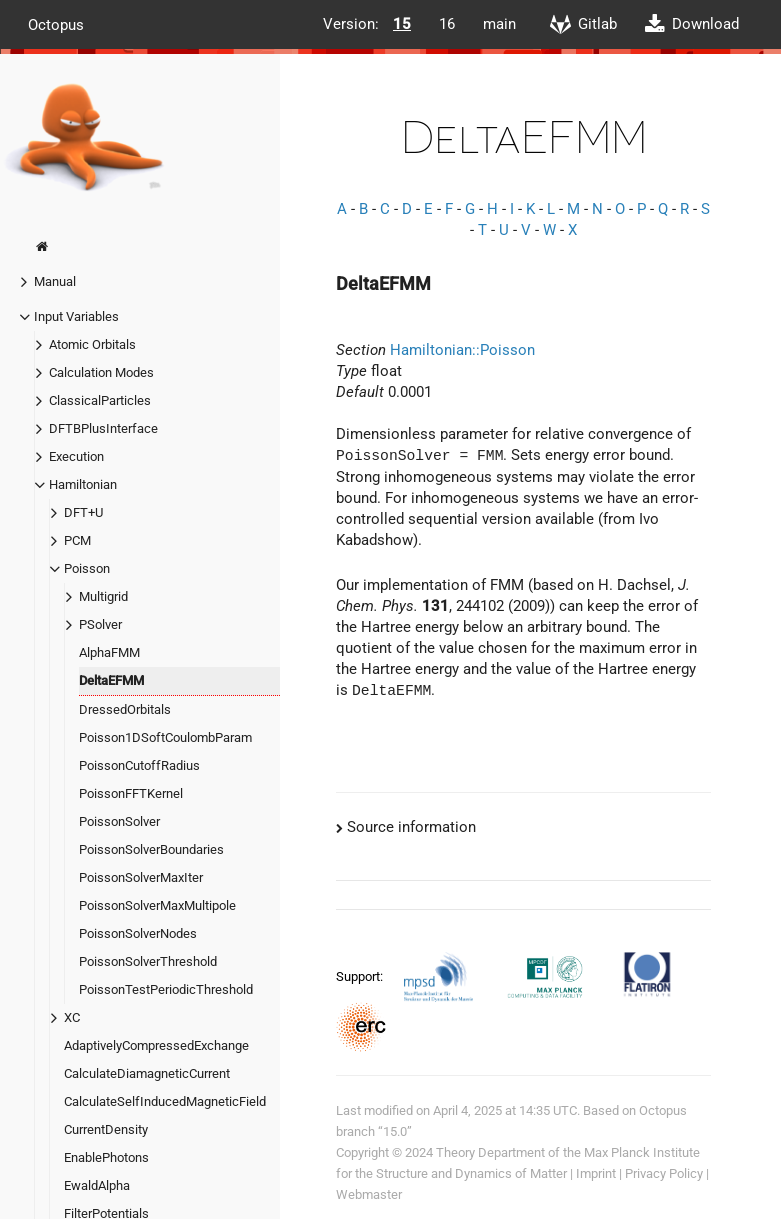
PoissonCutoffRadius (139, 765)
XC (72, 1017)
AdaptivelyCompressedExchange (156, 1045)
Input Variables (76, 316)
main (499, 24)
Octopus (56, 24)
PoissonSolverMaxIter (141, 877)
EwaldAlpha (97, 1185)
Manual (55, 281)
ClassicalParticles (100, 400)
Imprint (596, 1173)
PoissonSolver (119, 821)
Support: (361, 975)
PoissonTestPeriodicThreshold (166, 989)
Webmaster (369, 1194)
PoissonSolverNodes (138, 933)
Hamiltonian (83, 484)
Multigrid (103, 596)
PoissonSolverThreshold (148, 961)
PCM (77, 540)
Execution (76, 456)
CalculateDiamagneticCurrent (147, 1073)
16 (447, 24)
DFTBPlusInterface (103, 428)
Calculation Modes (101, 372)
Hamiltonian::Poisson (462, 350)
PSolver (100, 624)
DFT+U (83, 512)
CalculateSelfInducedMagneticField (165, 1101)
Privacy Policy (664, 1173)
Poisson (87, 568)
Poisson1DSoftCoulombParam (165, 737)
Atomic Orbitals (92, 344)
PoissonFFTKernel (131, 793)
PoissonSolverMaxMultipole (157, 905)
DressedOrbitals (125, 709)
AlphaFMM (109, 652)
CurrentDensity (106, 1129)
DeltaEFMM (111, 680)
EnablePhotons (106, 1157)
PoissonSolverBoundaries (151, 849)
